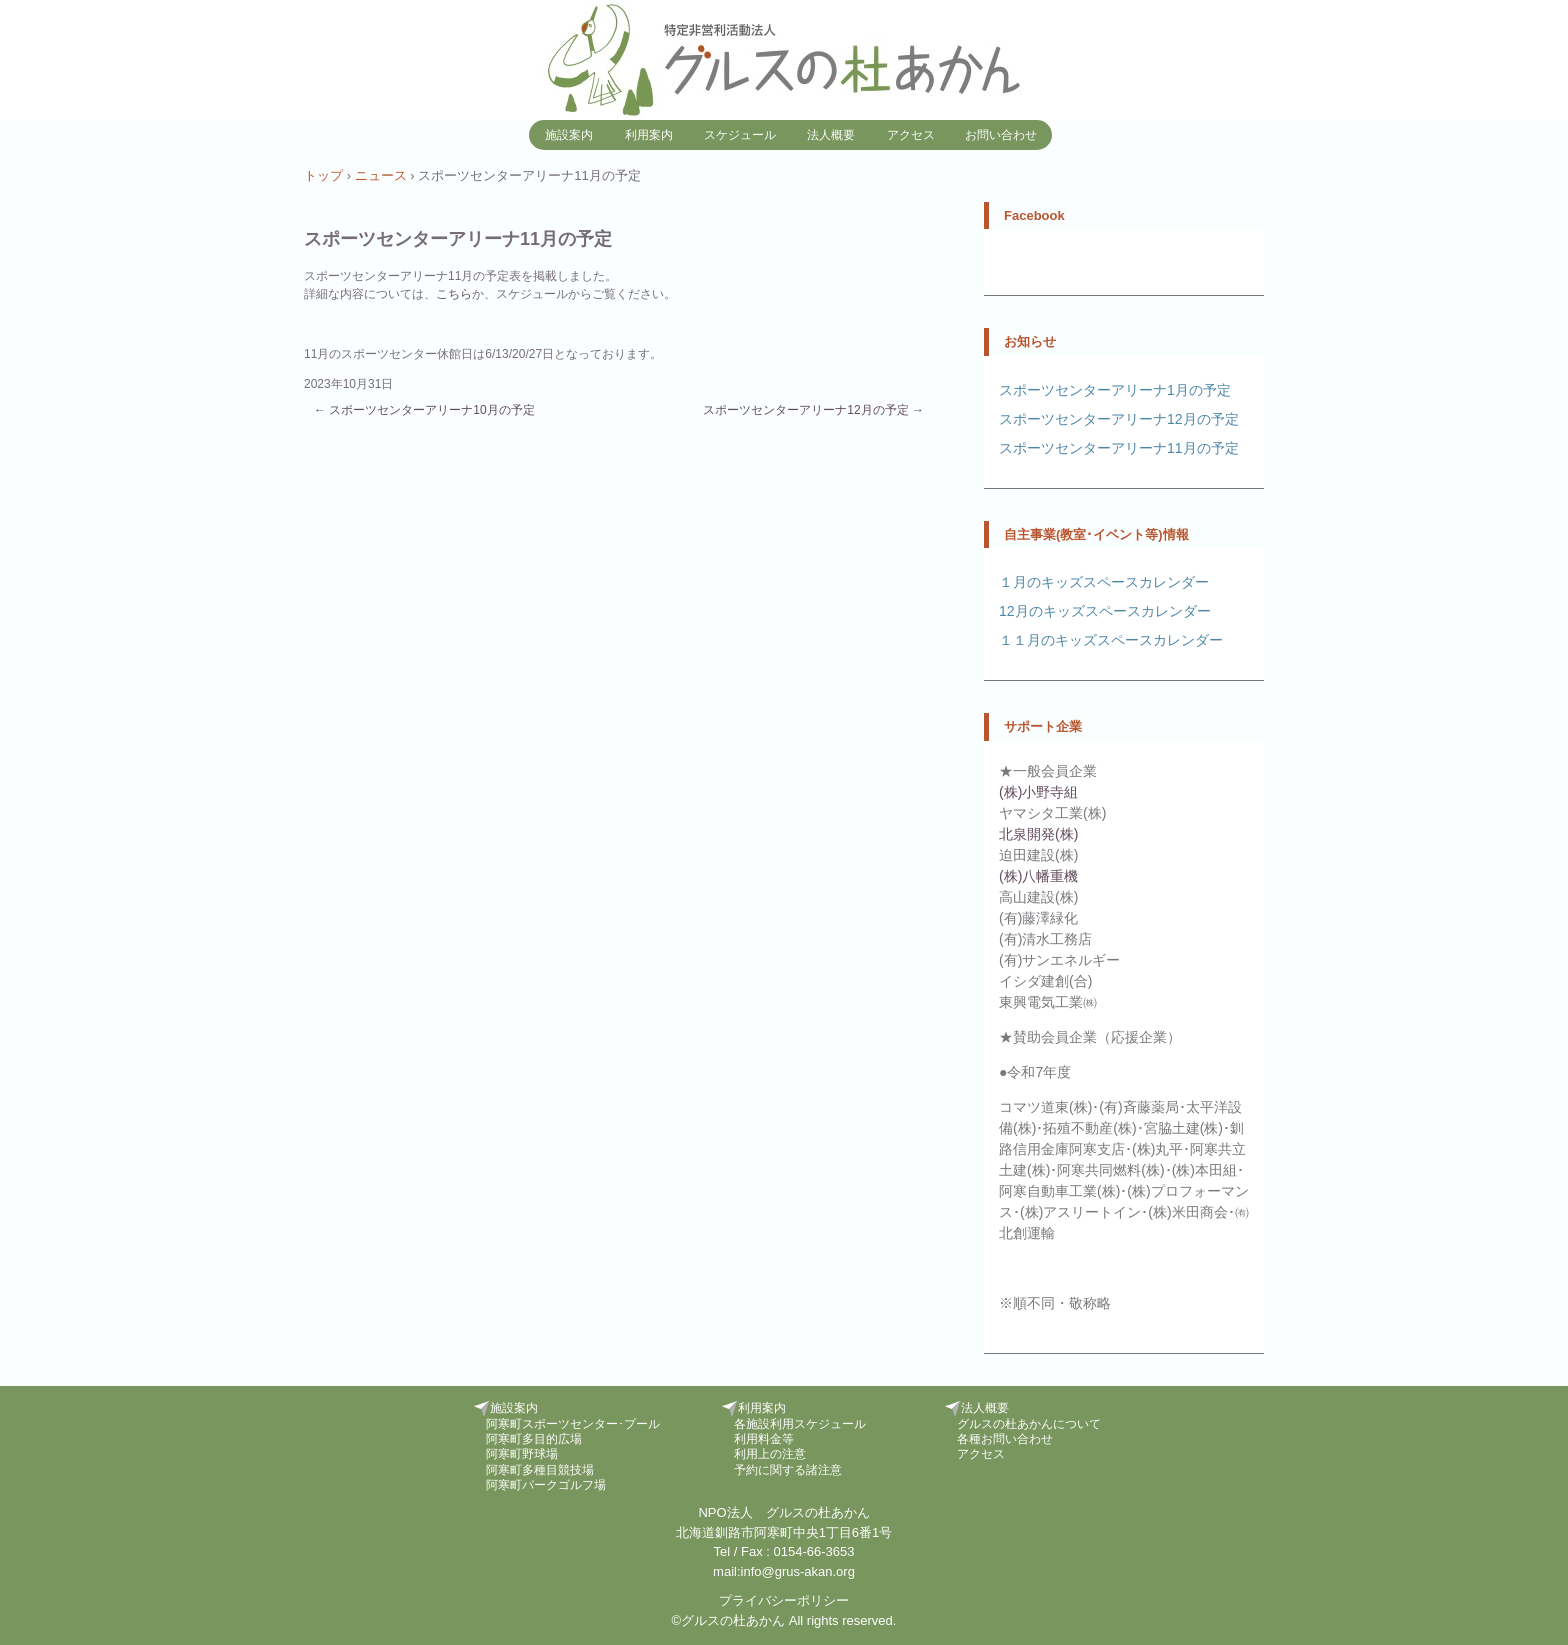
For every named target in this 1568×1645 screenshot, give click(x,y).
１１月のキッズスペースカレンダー (1111, 640)
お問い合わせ (1001, 135)
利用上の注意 (770, 1454)
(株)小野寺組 (1038, 792)
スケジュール (740, 135)
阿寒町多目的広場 (534, 1439)
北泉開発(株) (1038, 834)
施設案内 (569, 135)
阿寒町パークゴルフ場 (546, 1485)
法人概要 (831, 135)
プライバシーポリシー (784, 1600)
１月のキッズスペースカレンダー (1104, 582)
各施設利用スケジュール (800, 1424)
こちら (454, 294)
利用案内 (649, 135)
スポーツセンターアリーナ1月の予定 (1115, 390)
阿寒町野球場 (522, 1454)
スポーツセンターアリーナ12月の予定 (813, 410)
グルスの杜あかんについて (1029, 1424)
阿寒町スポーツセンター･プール (573, 1424)
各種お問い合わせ (1005, 1439)
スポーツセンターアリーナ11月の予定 (1119, 448)
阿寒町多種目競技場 (540, 1470)
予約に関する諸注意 (788, 1470)
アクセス (911, 135)
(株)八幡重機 (1038, 876)
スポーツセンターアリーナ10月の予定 (424, 410)
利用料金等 (764, 1439)
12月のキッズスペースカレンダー (1105, 611)
